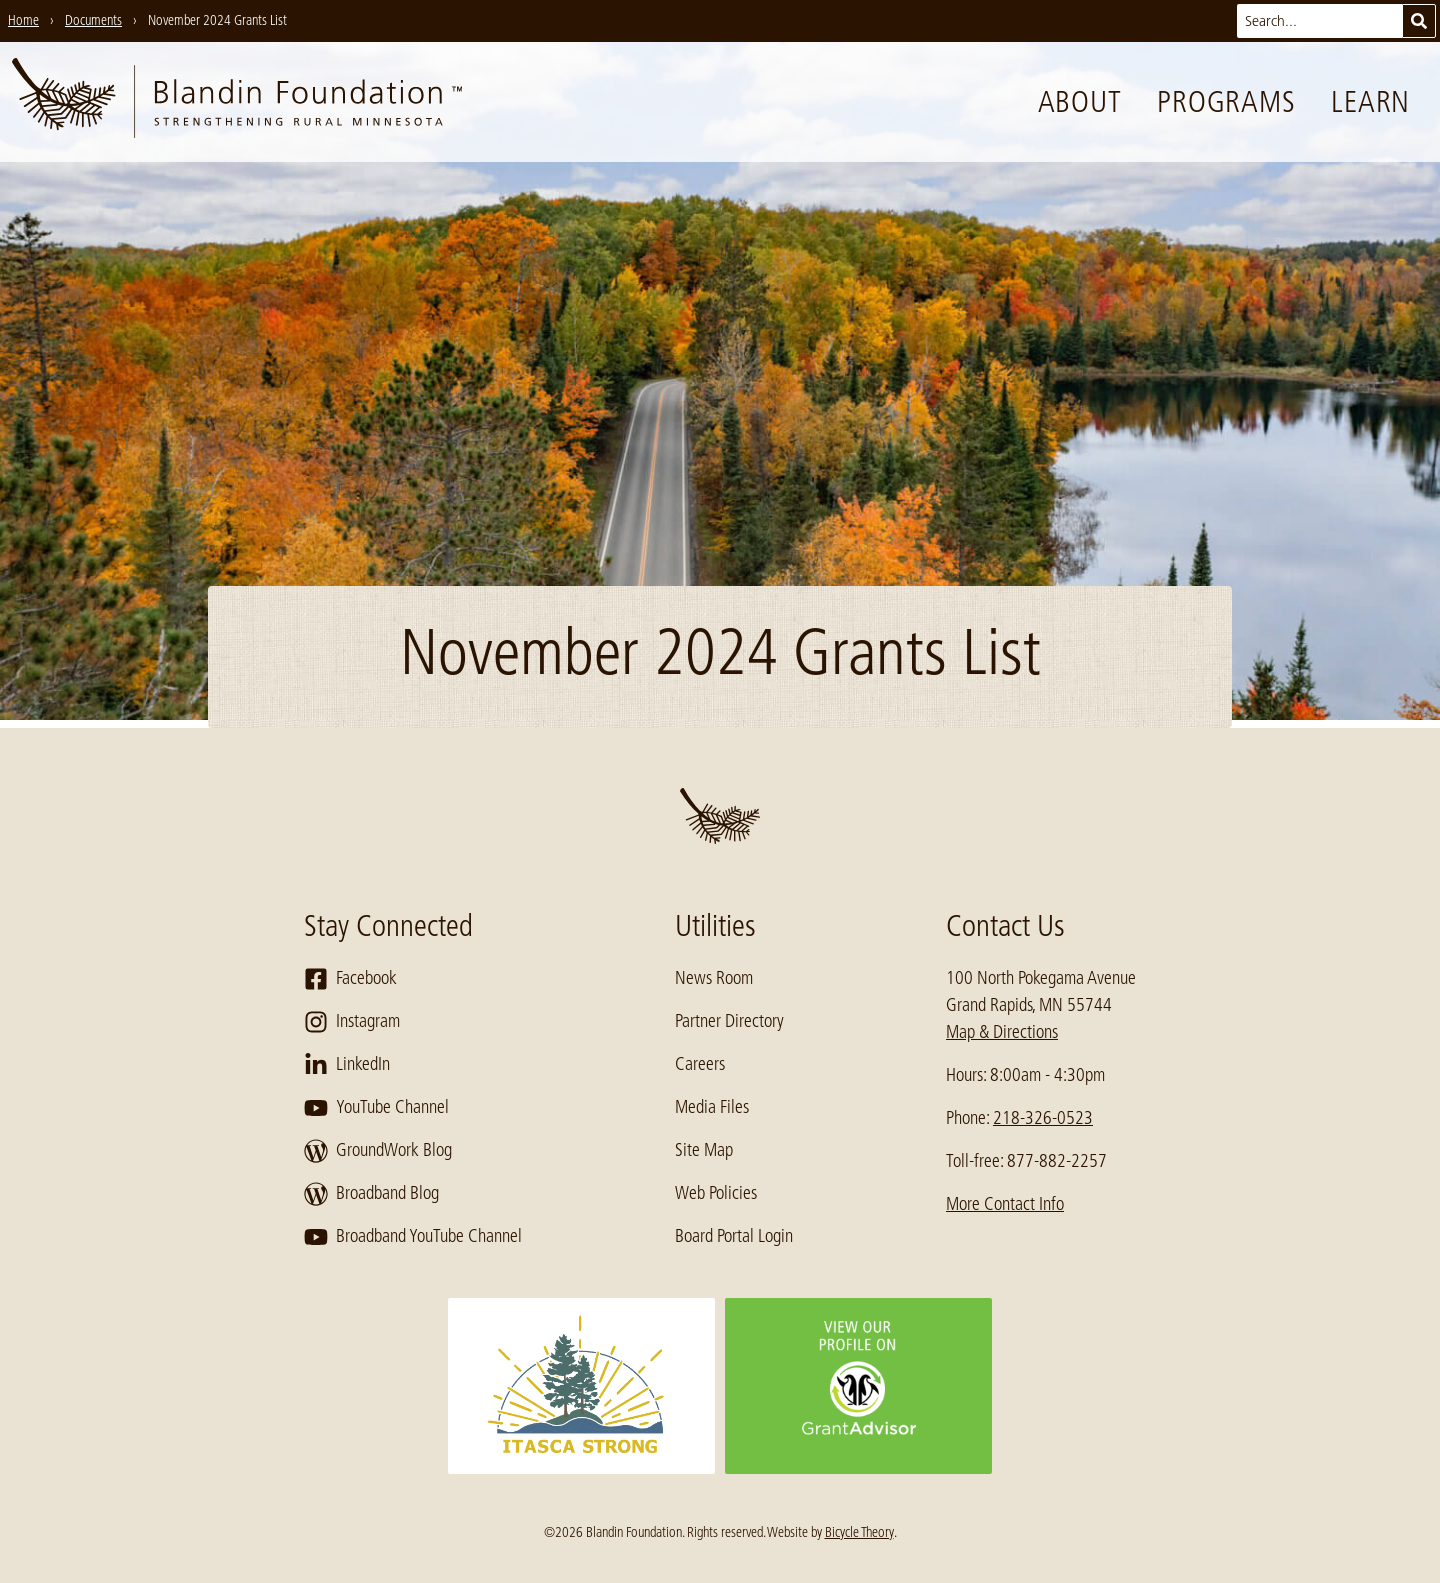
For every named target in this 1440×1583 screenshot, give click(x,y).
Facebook (350, 979)
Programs (1226, 102)
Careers (700, 1064)
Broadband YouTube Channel (413, 1237)
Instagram (352, 1022)
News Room (714, 978)
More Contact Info (1005, 1204)
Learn (1370, 102)
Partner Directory (729, 1021)
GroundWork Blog (378, 1151)
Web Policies (716, 1193)
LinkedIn (347, 1065)
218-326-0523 (1043, 1118)
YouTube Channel (376, 1108)
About (1080, 102)
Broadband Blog (371, 1194)
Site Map (704, 1150)
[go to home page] (237, 102)
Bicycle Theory (859, 1532)
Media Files (712, 1107)
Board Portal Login (734, 1236)
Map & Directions (1002, 1032)
